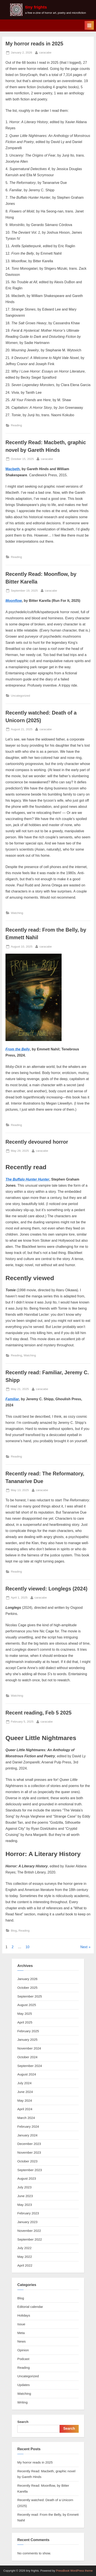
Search (22, 2422)
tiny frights (36, 7)
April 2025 (24, 2022)
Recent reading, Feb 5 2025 (38, 1713)
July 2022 (24, 2248)
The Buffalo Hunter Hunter (27, 1179)
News (21, 2341)
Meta (21, 2333)
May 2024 (24, 2100)
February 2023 (28, 2213)
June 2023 (25, 2196)
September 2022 (29, 2239)
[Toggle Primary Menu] (89, 25)
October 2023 (27, 2161)
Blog (14, 1930)
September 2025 (29, 1996)
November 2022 (29, 2230)
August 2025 (26, 2005)
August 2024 (26, 2074)
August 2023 (26, 2178)
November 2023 (29, 2152)
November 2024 (29, 2048)
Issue (21, 2324)
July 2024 (24, 2083)
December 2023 (29, 2144)
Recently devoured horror (36, 1142)
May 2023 (24, 2205)
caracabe (45, 52)
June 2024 (25, 2092)
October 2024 (27, 2057)
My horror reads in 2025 (34, 44)
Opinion (23, 2350)
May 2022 (24, 2256)
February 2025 (28, 2031)
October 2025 (27, 1987)
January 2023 (27, 2222)
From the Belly (17, 1049)
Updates (23, 2385)
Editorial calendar (30, 2306)
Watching (17, 913)
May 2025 (24, 2013)
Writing (22, 2402)
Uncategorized (20, 695)
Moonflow (13, 601)
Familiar (12, 1399)
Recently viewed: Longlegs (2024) (46, 1589)
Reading (16, 425)
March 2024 (26, 2118)
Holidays (23, 2315)
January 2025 (27, 2039)
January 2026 (27, 1979)
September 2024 (29, 2066)
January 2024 (27, 2135)
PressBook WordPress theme (74, 2570)
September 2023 (29, 2170)
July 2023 (24, 2187)
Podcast (23, 2359)
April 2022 (24, 2265)
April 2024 (24, 2109)
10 (27, 1947)
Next (83, 1947)
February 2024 (28, 2126)
